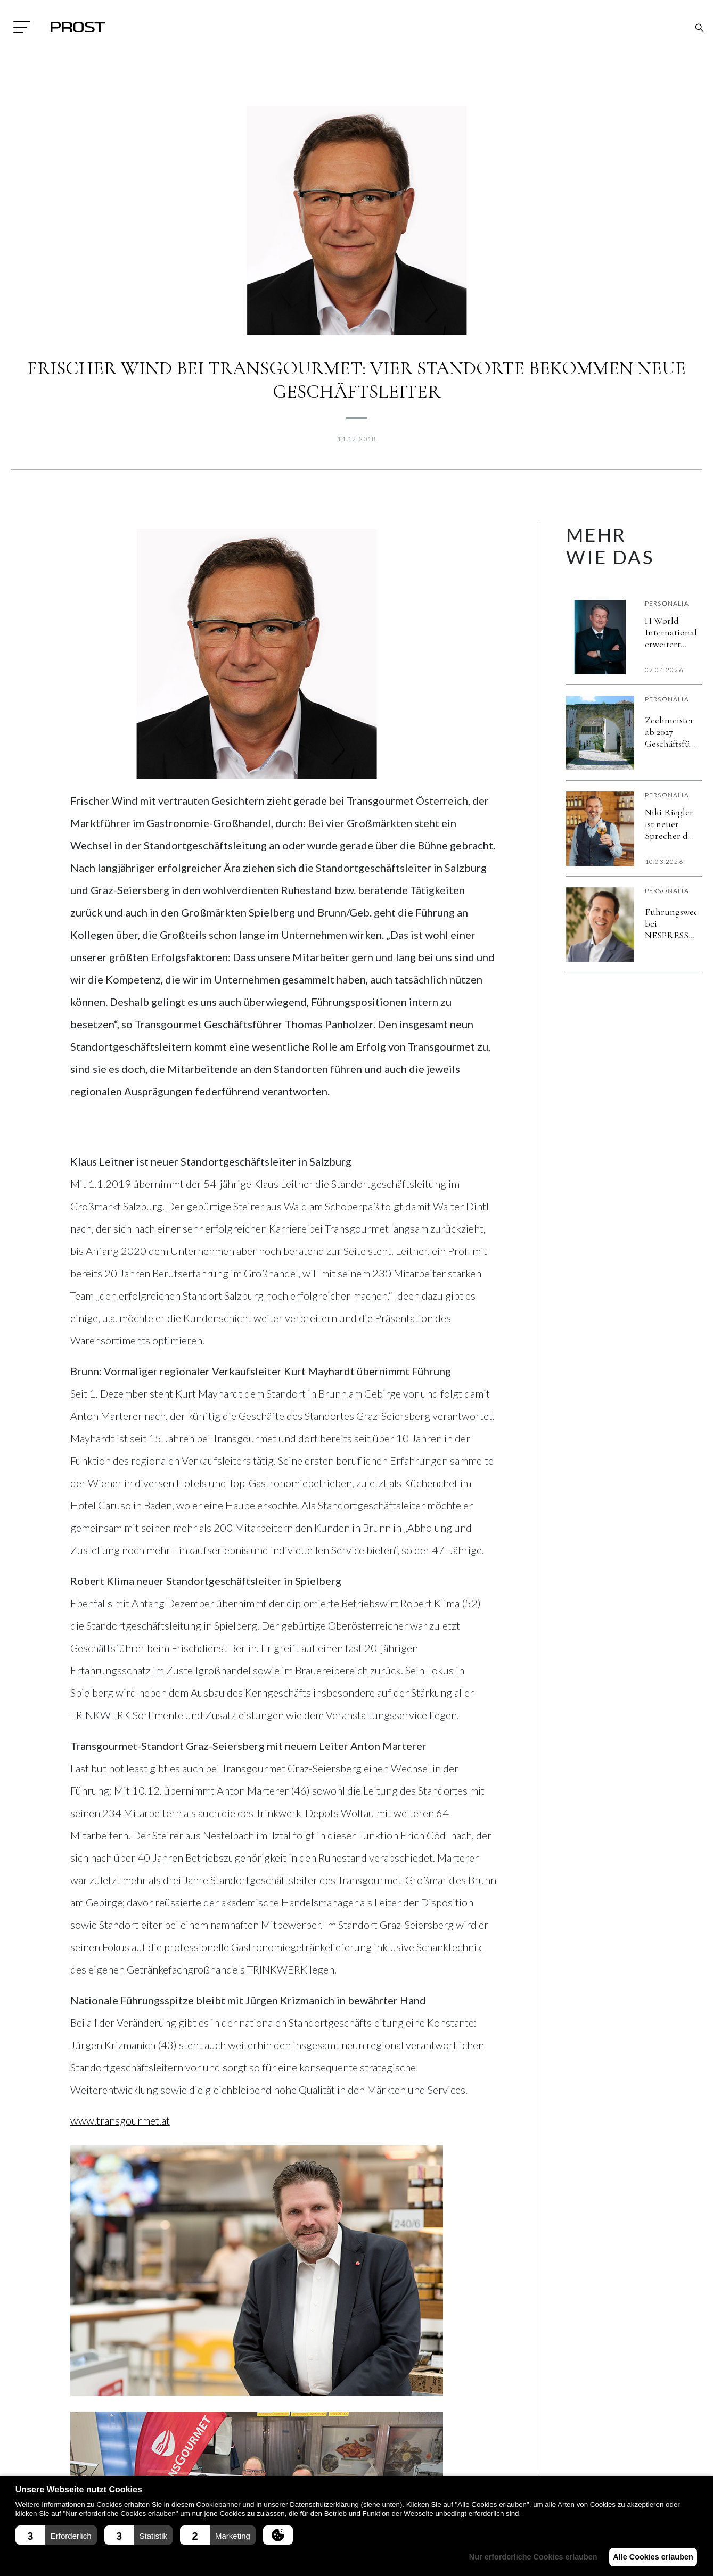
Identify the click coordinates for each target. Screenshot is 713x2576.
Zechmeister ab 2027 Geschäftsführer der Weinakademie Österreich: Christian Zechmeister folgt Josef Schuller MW (670, 731)
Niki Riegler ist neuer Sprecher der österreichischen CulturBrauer (670, 823)
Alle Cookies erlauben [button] (650, 2557)
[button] (56, 2535)
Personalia (667, 603)
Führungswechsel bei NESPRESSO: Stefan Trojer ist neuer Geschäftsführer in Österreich (670, 923)
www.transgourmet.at (120, 2120)
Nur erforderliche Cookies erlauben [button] (525, 2557)
